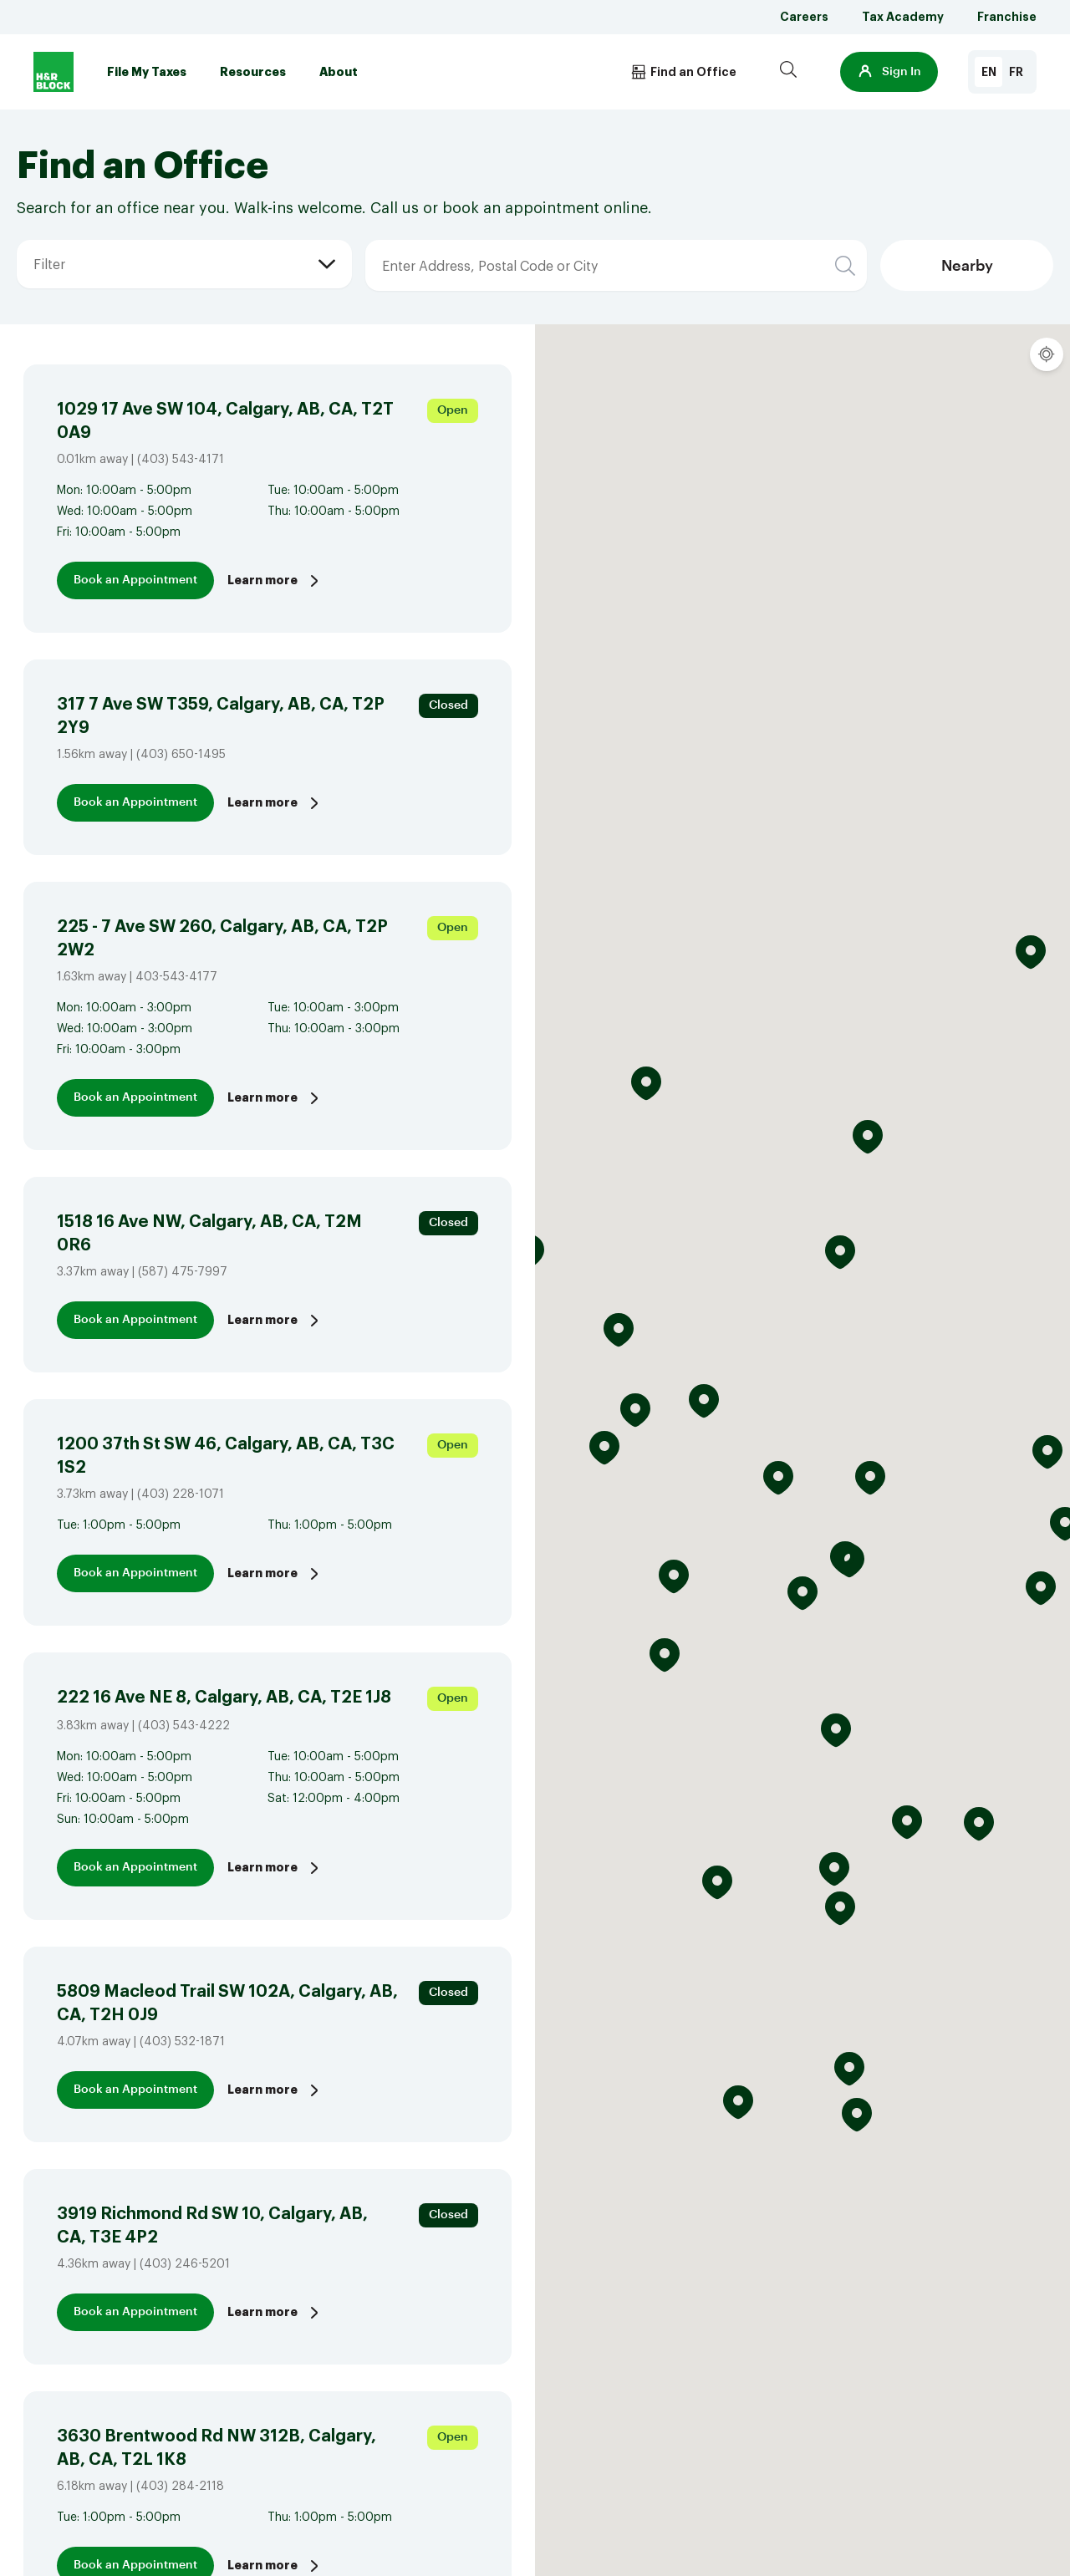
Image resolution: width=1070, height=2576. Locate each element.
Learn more (275, 581)
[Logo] (53, 72)
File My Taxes (146, 72)
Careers (804, 17)
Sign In (889, 72)
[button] (889, 72)
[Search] (788, 72)
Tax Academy (903, 17)
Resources (253, 72)
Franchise (1007, 17)
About (338, 72)
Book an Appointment (135, 580)
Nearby (967, 265)
